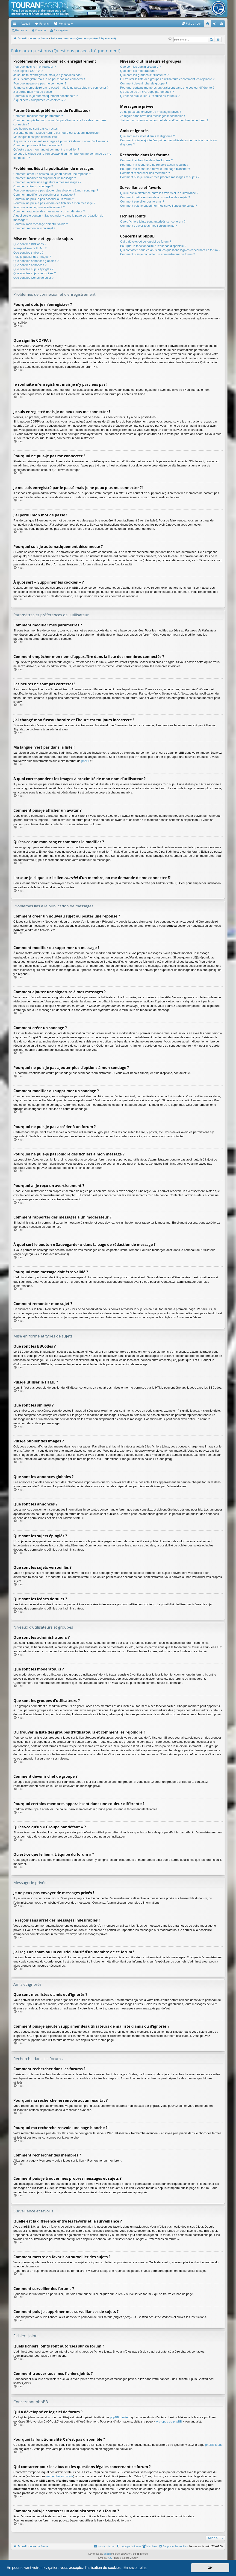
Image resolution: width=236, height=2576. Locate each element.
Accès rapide (15, 24)
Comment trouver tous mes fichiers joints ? (148, 225)
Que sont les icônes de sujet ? (33, 277)
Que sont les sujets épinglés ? (33, 269)
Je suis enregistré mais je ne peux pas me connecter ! (49, 79)
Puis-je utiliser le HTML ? (30, 248)
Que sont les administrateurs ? (140, 66)
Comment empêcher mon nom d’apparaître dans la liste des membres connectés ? (59, 122)
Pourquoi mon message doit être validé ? (40, 224)
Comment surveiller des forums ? (142, 201)
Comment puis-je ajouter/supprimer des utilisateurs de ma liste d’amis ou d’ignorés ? (168, 142)
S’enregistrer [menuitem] (222, 24)
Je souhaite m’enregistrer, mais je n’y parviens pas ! (47, 75)
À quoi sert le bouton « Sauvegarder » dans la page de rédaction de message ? (58, 217)
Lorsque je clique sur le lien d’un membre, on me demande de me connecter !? (62, 155)
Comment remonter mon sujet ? (34, 228)
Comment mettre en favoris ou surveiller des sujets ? (155, 197)
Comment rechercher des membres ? (145, 173)
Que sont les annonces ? (30, 265)
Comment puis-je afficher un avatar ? (37, 145)
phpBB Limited (120, 2417)
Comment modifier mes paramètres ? (38, 116)
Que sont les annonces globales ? (36, 261)
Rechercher (21, 30)
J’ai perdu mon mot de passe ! (33, 91)
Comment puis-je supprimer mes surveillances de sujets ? (158, 205)
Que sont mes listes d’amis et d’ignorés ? (147, 136)
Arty (110, 2558)
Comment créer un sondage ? (33, 186)
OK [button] (210, 2568)
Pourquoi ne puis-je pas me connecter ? (39, 83)
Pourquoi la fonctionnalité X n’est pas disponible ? (153, 246)
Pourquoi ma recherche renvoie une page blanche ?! (155, 169)
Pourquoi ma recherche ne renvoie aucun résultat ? (154, 164)
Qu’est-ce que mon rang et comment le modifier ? (46, 149)
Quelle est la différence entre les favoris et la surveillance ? (159, 193)
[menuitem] (191, 23)
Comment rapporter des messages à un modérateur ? (49, 211)
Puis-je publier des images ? (32, 256)
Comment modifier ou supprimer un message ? (44, 178)
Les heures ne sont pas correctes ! (36, 128)
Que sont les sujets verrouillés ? (34, 273)
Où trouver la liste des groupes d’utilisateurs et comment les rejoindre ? (167, 79)
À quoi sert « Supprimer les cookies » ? (39, 100)
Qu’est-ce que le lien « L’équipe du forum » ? (150, 96)
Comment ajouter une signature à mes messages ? (47, 182)
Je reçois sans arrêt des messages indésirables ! (152, 116)
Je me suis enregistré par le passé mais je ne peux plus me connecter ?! (61, 87)
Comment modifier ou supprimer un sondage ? (44, 194)
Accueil (25, 23)
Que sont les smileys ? (28, 252)
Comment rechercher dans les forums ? (146, 160)
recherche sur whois (59, 2476)
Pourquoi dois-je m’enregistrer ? (34, 66)
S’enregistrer (61, 30)
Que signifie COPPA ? (28, 70)
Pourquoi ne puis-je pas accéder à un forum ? (43, 199)
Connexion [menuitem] (215, 24)
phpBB (85, 761)
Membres (64, 23)
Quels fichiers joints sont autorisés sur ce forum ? (153, 221)
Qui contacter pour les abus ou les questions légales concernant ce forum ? (170, 250)
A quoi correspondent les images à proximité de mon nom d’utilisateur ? (60, 141)
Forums (44, 23)
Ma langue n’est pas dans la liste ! (36, 137)
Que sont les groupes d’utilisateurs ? (144, 75)
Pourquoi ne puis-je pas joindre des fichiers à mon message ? (54, 203)
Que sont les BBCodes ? (29, 244)
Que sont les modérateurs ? (138, 70)
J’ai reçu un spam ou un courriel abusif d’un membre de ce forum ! (164, 120)
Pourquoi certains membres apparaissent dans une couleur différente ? (167, 87)
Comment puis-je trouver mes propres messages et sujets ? (159, 177)
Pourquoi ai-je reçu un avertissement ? (39, 207)
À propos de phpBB (169, 2421)
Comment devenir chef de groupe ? (143, 83)
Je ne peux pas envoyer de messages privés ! (150, 111)
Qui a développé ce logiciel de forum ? (145, 241)
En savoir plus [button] (135, 2568)
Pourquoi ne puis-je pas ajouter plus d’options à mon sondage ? (55, 190)
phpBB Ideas (213, 2444)
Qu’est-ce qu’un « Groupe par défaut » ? (147, 91)
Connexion (41, 30)
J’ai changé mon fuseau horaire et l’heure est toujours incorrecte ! (56, 132)
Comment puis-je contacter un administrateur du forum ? (157, 254)
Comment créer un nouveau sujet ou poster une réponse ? (52, 174)
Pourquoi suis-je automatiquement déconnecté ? (45, 96)
